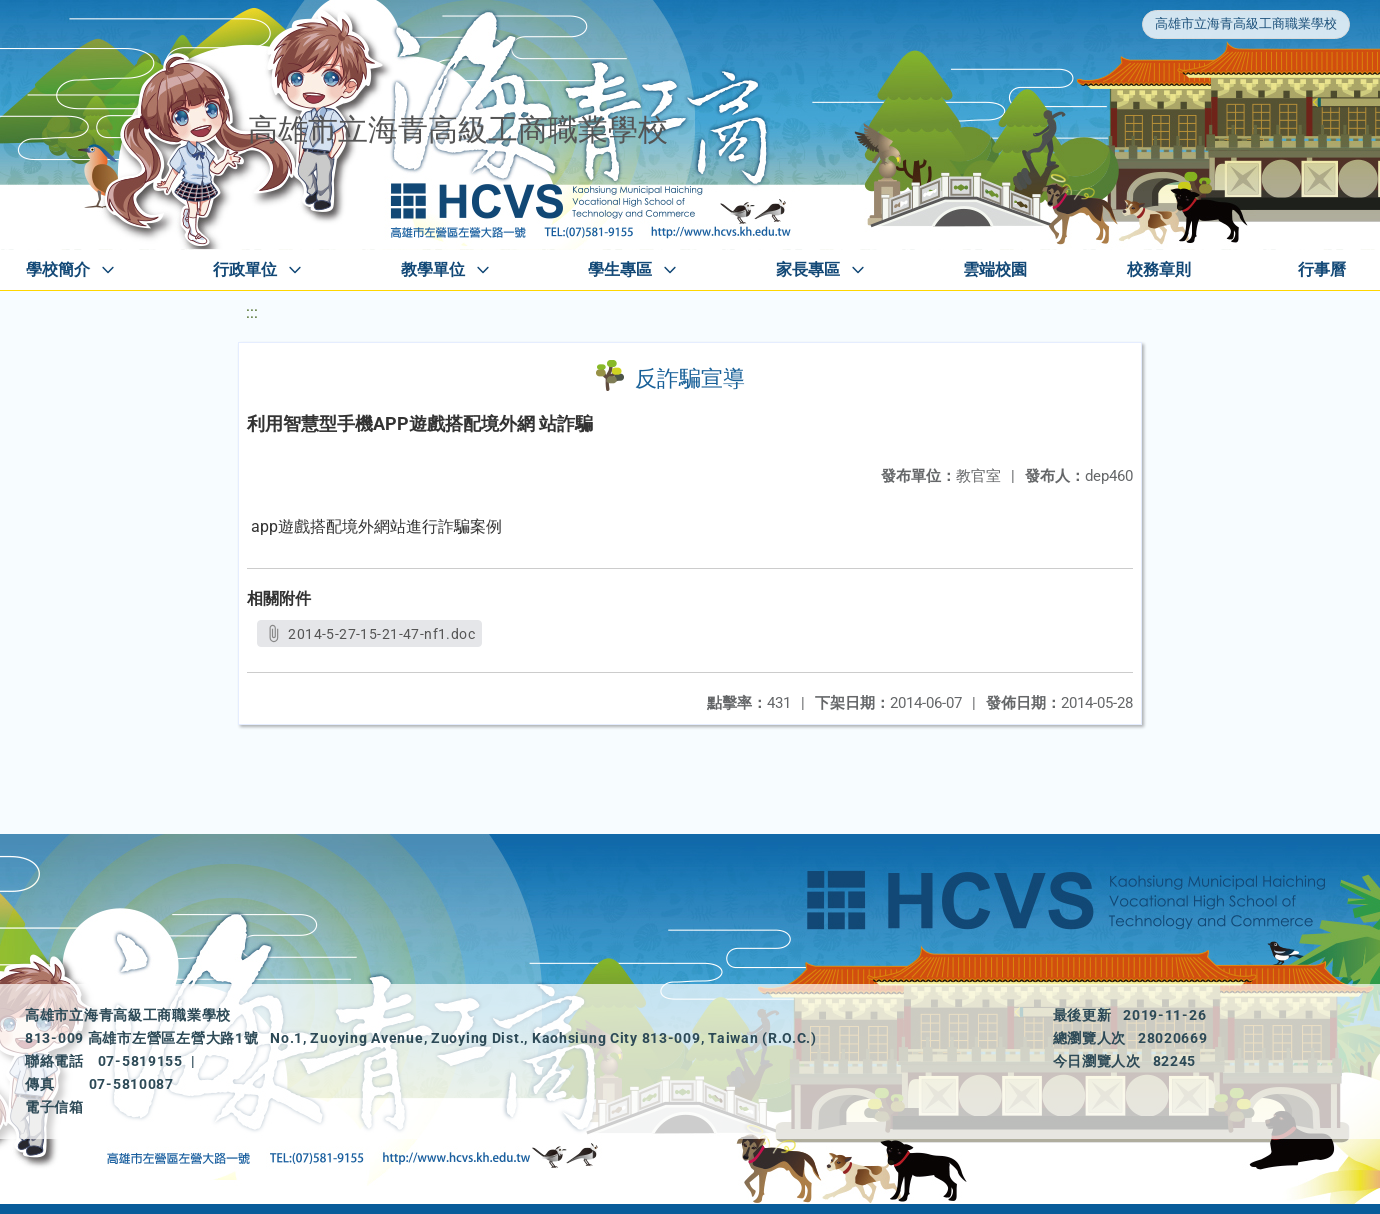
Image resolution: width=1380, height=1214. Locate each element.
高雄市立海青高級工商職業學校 (1246, 23)
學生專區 (620, 269)
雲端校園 (995, 269)
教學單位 (433, 269)
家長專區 (808, 269)
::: (252, 312)
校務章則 (1159, 269)
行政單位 (245, 269)
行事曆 (1322, 269)
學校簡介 (58, 269)
